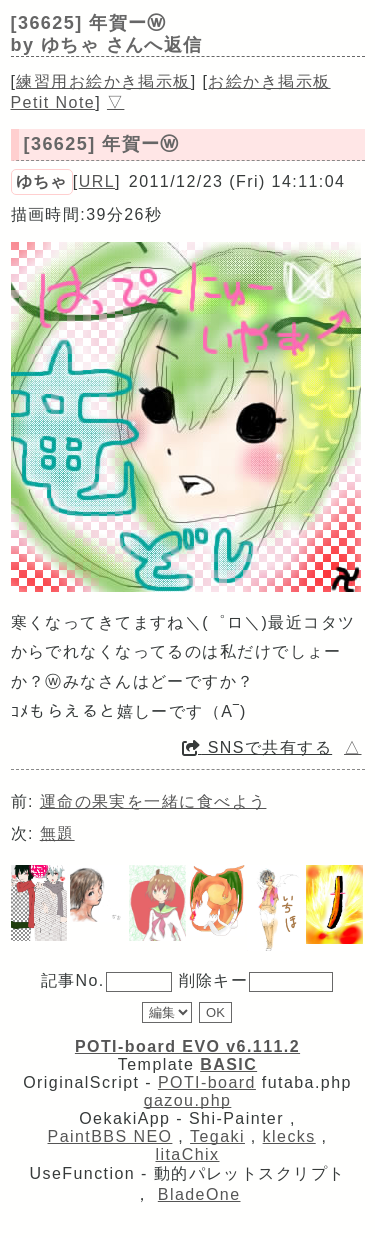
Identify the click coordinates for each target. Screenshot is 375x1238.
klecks (289, 1136)
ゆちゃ (42, 181)
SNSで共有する (257, 747)
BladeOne (199, 1194)
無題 (57, 833)
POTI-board (207, 1082)
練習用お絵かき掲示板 (103, 81)
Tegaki (217, 1136)
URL (97, 181)
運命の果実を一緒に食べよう (153, 801)
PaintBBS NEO (110, 1136)
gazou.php (188, 1100)
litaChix (188, 1154)
